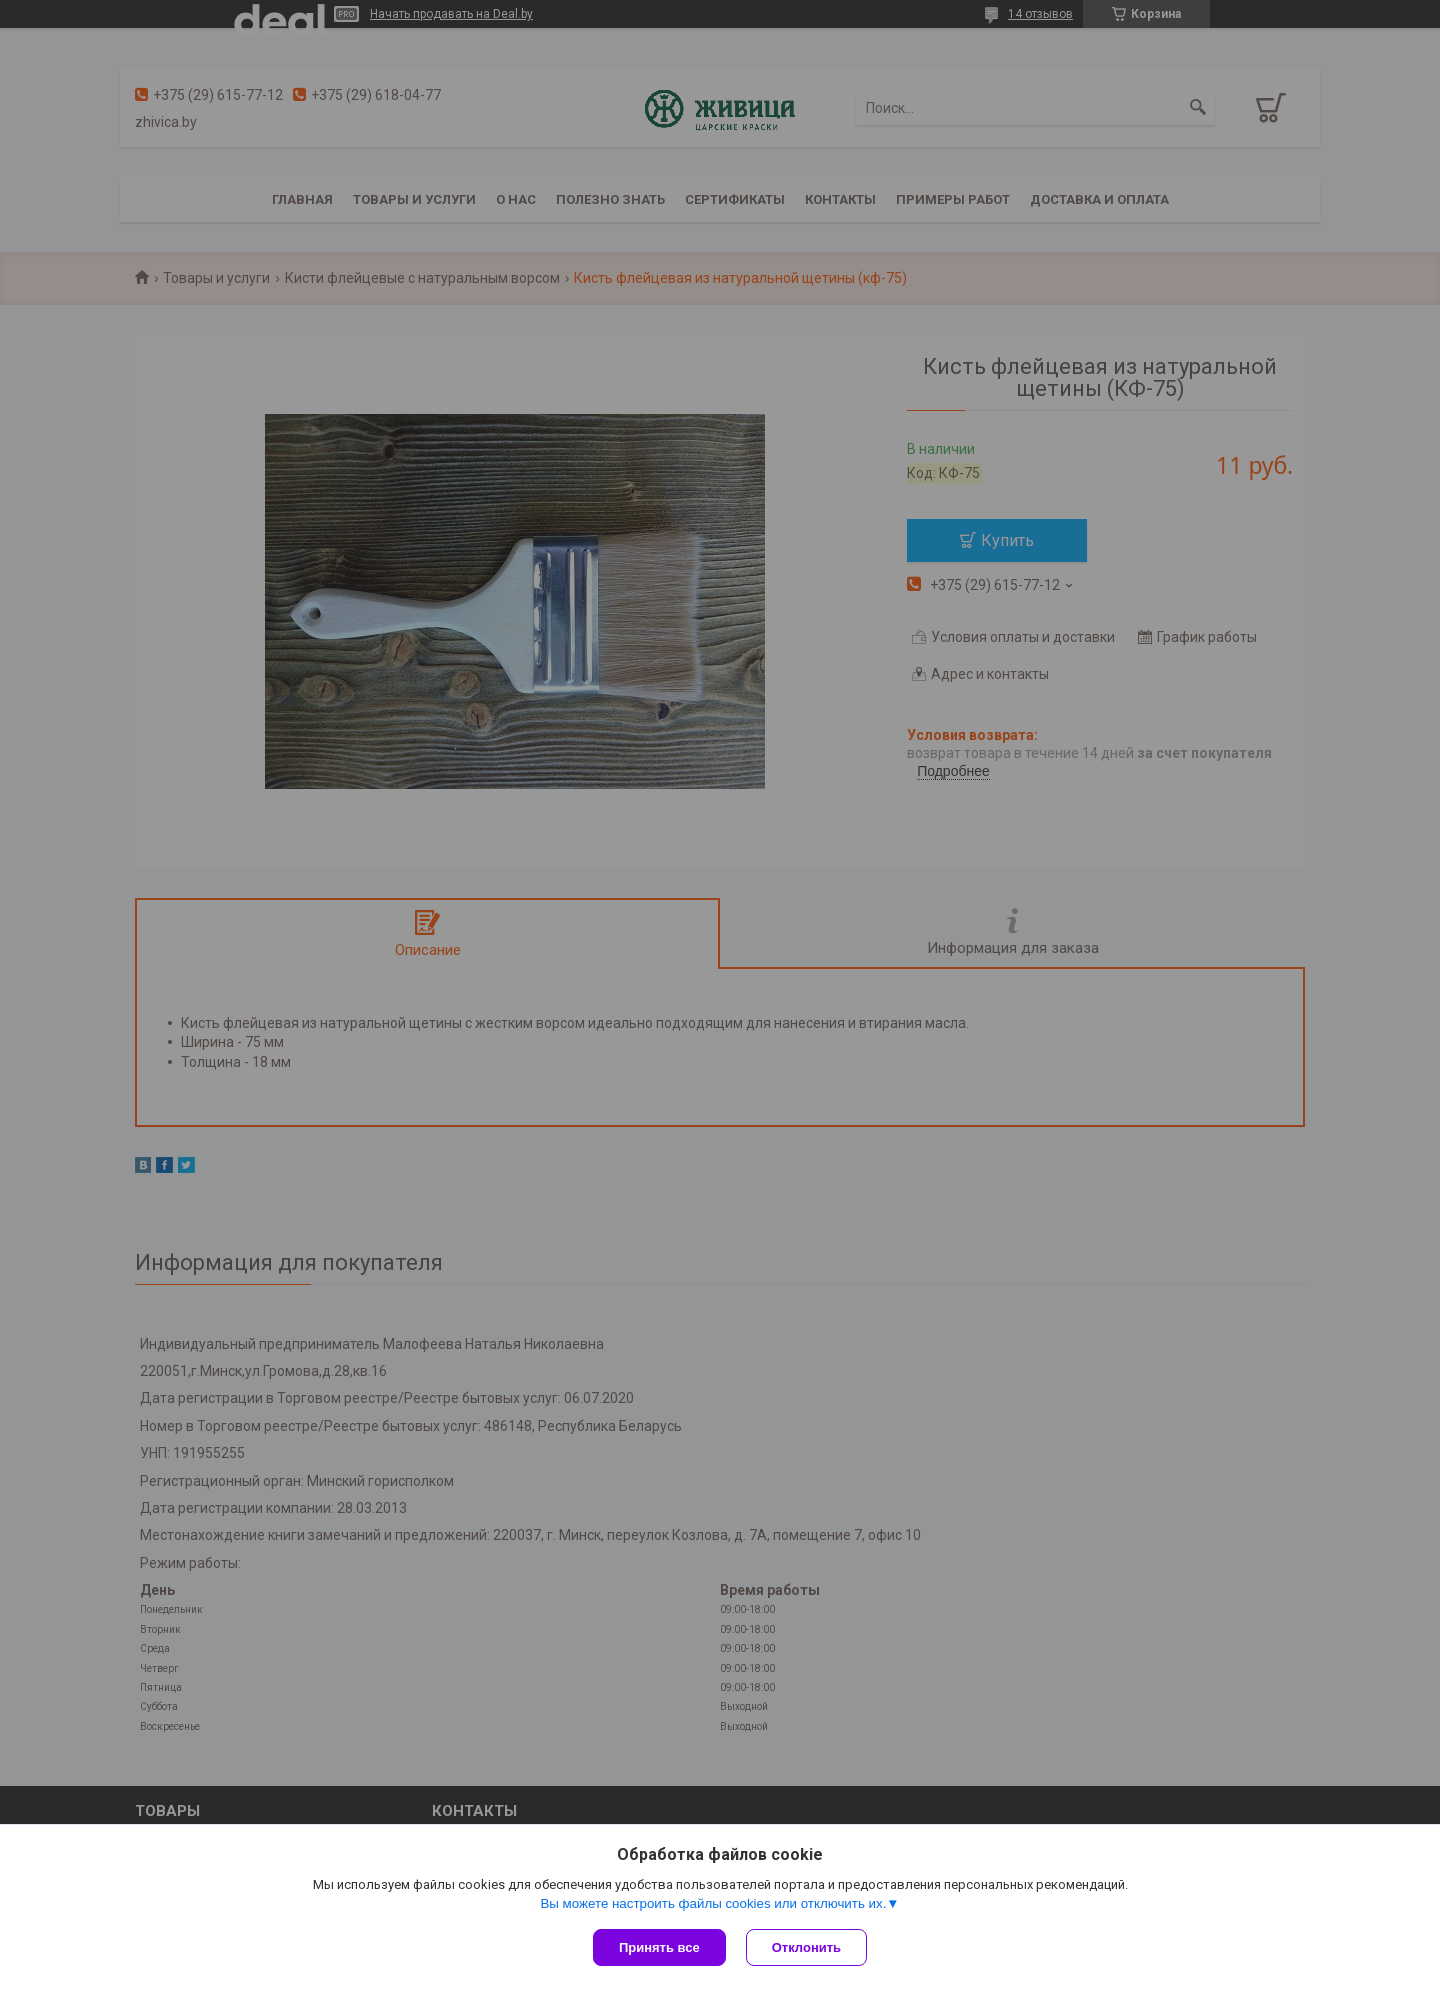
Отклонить (806, 1947)
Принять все (659, 1947)
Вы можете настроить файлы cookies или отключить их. (713, 1903)
